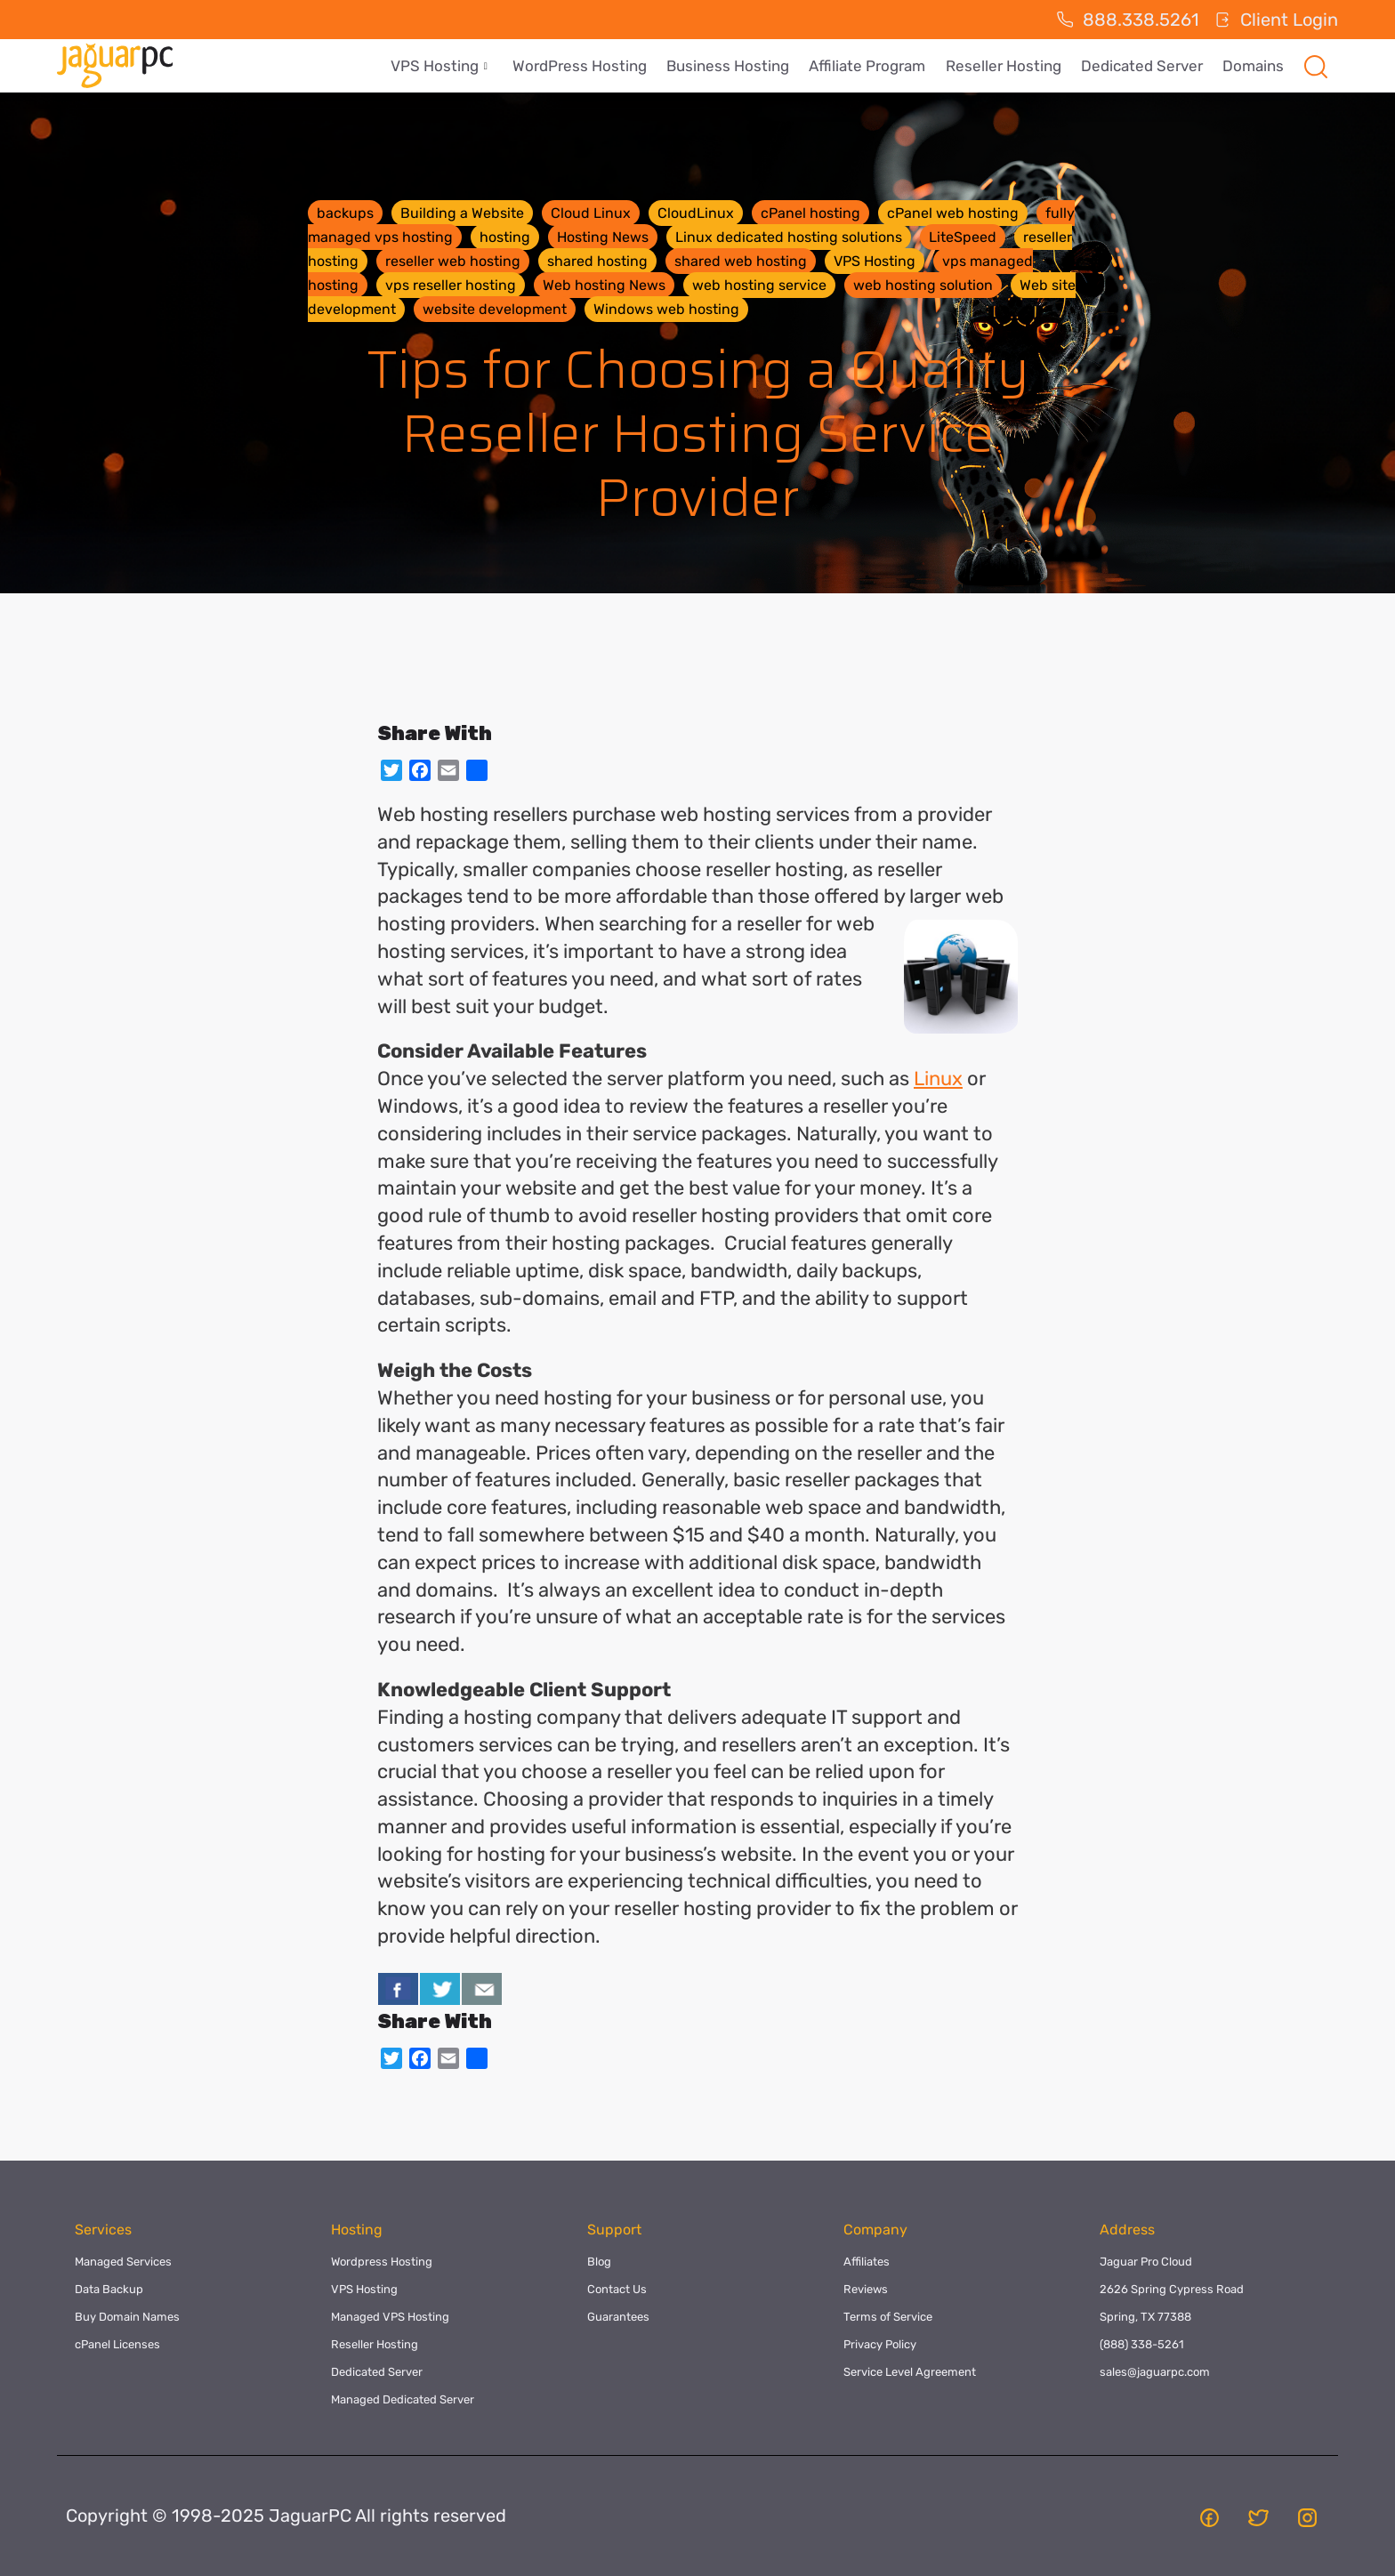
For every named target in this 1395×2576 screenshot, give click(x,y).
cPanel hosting (810, 213)
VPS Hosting (451, 66)
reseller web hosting (452, 261)
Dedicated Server (1145, 66)
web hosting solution (923, 285)
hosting (505, 237)
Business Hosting (736, 66)
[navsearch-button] (1316, 66)
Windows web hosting (666, 309)
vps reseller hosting (450, 285)
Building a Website (462, 213)
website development (495, 309)
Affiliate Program (874, 66)
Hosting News (603, 237)
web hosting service (759, 285)
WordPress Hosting (590, 66)
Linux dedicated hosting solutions (788, 237)
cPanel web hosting (953, 213)
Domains (1254, 66)
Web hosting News (604, 285)
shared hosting (597, 261)
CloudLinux (695, 213)
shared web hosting (740, 261)
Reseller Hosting (1008, 66)
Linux (938, 1079)
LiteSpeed (962, 237)
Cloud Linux (591, 213)
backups (345, 213)
